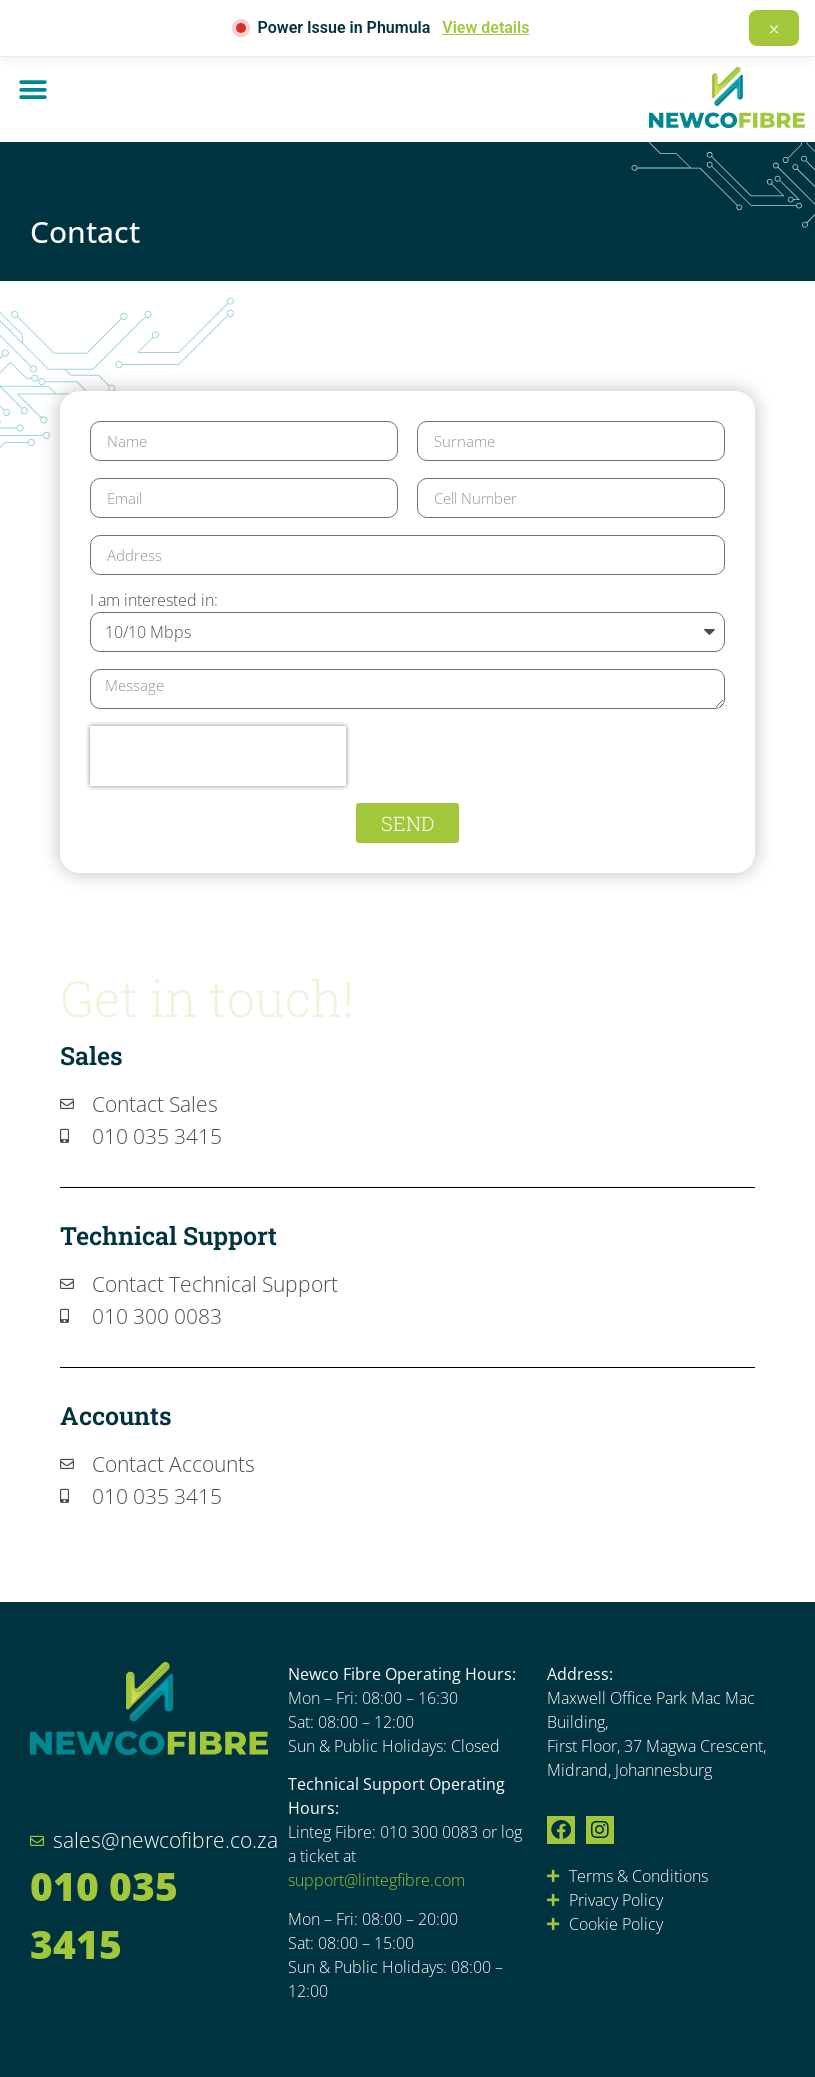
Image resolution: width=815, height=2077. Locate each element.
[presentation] (218, 756)
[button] (32, 89)
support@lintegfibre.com (376, 1880)
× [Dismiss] (774, 28)
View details (485, 27)
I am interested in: (154, 601)
